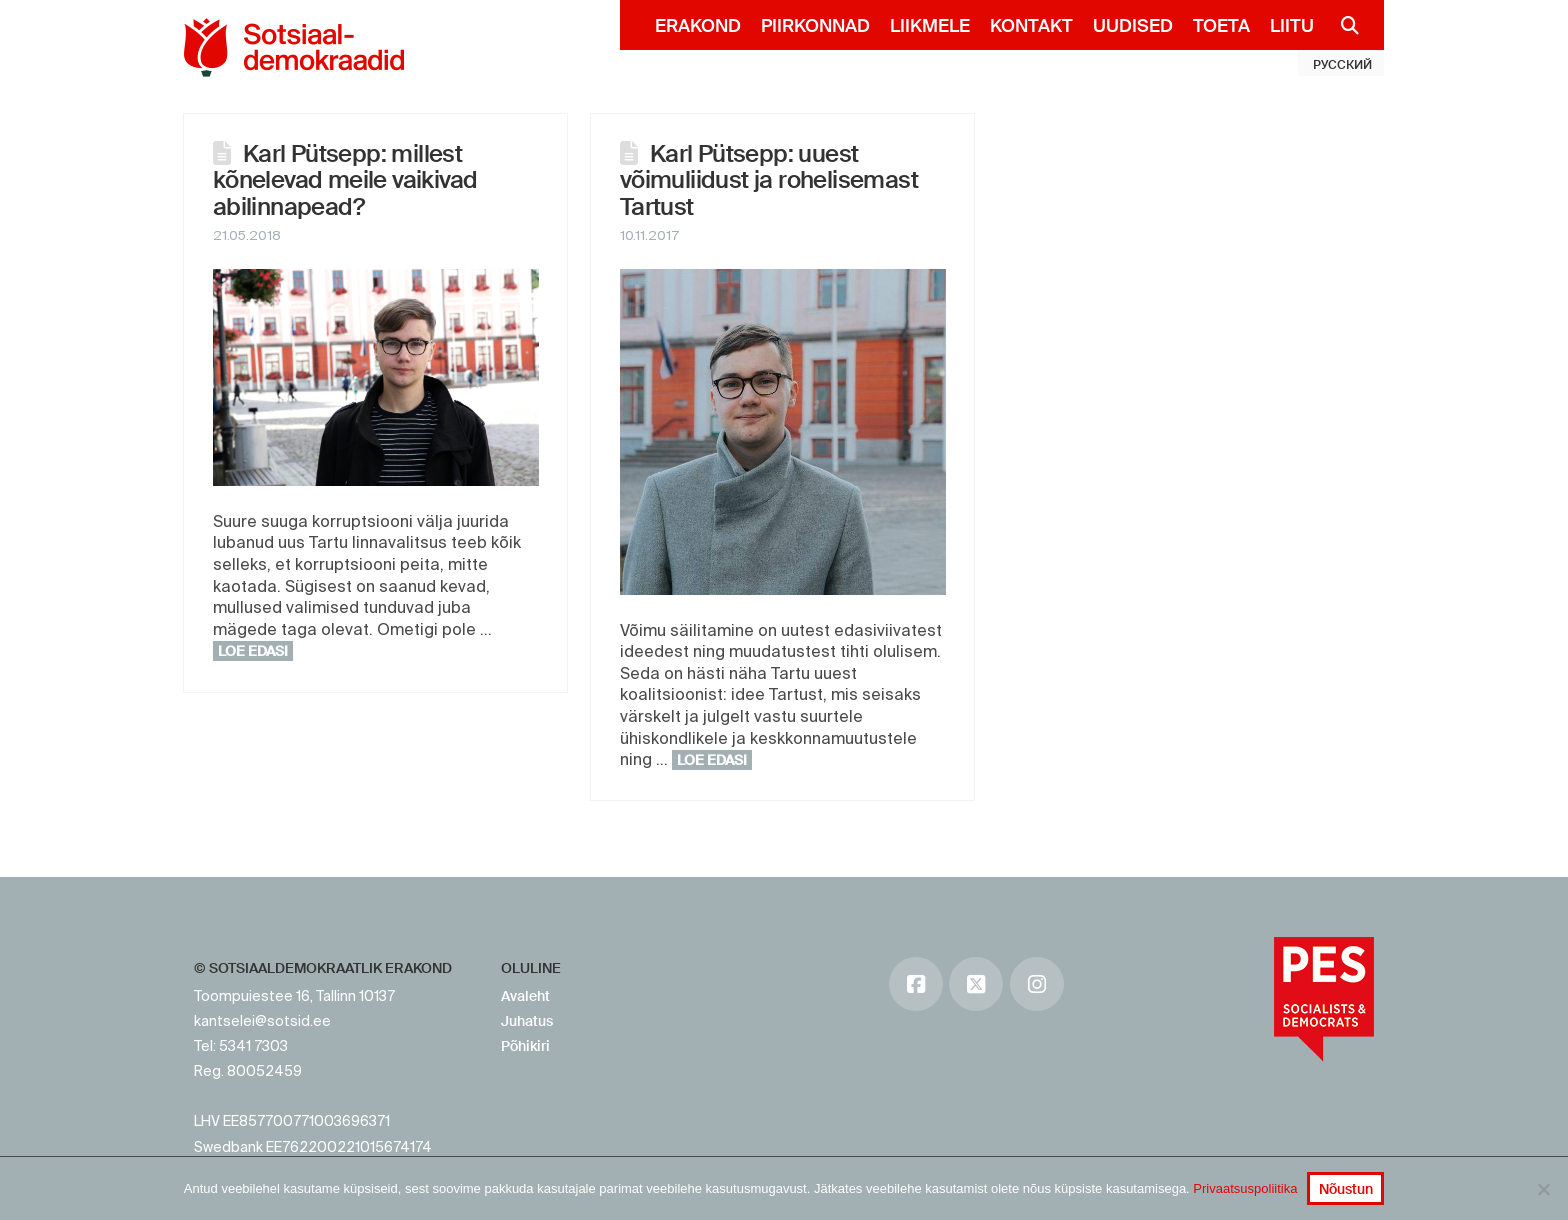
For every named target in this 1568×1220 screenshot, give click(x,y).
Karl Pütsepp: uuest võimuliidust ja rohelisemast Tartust (769, 180)
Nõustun (1346, 1189)
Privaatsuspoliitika (1245, 1188)
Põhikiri (525, 1046)
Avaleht (525, 996)
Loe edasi (253, 651)
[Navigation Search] (1341, 25)
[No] (1543, 1189)
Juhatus (527, 1021)
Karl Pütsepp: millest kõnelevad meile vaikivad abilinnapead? (345, 180)
